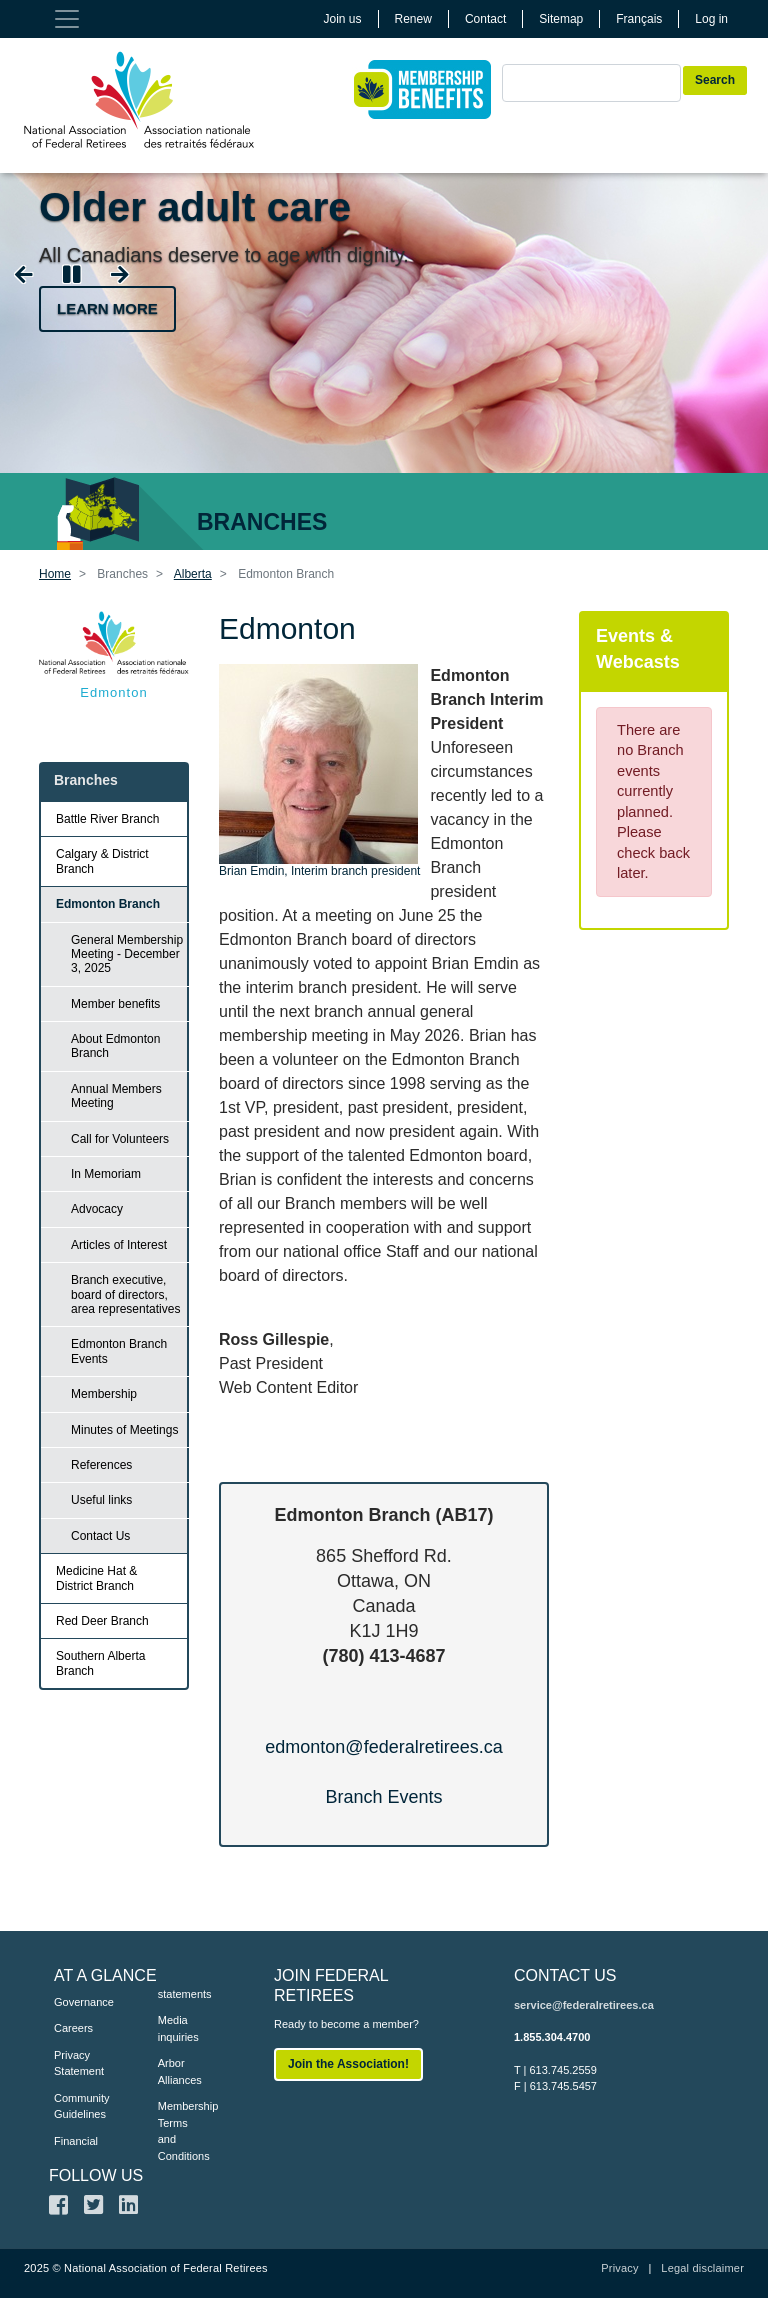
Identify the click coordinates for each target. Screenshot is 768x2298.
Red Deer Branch (102, 1621)
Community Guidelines (76, 2106)
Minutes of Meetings (124, 1430)
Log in (711, 19)
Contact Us (100, 1536)
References (101, 1465)
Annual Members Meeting (116, 1096)
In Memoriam (106, 1174)
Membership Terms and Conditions (180, 2131)
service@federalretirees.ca (584, 2005)
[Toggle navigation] (67, 19)
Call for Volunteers (120, 1139)
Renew (413, 19)
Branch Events (383, 1797)
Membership (104, 1394)
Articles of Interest (119, 1245)
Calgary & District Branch (102, 861)
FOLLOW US (96, 2175)
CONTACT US (565, 1975)
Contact (485, 19)
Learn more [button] (107, 308)
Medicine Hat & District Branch (96, 1578)
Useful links (101, 1500)
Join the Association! (348, 2064)
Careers (73, 2028)
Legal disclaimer (702, 2268)
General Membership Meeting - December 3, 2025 (127, 954)
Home (55, 574)
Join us (343, 19)
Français (639, 19)
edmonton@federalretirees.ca (383, 1747)
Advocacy (97, 1209)
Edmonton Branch (108, 904)
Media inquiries (178, 2028)
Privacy (619, 2268)
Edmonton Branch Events (119, 1351)
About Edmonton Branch (115, 1046)
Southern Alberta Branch (100, 1663)
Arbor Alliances (180, 2071)
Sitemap (561, 19)
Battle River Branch (107, 819)
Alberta (193, 574)
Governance (76, 2002)
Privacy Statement (76, 2063)
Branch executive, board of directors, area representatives (125, 1294)
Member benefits (115, 1004)
